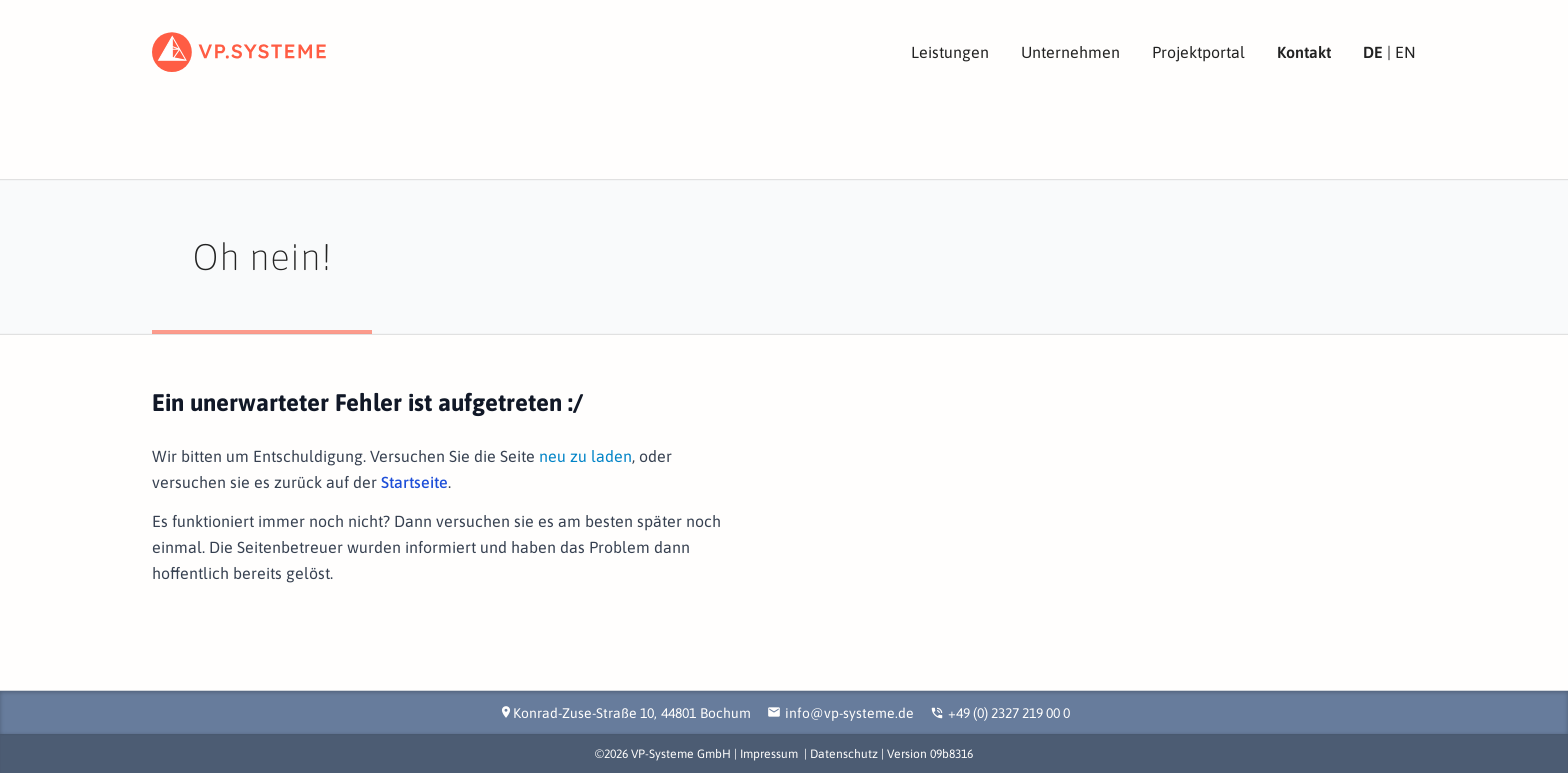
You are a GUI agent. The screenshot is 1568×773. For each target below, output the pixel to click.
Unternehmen (1070, 52)
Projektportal (1198, 52)
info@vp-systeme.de (849, 713)
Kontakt (1304, 52)
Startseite (414, 482)
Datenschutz (844, 754)
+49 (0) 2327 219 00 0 (1009, 713)
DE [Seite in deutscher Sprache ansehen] (1373, 52)
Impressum (769, 754)
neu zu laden (585, 456)
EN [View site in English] (1405, 52)
